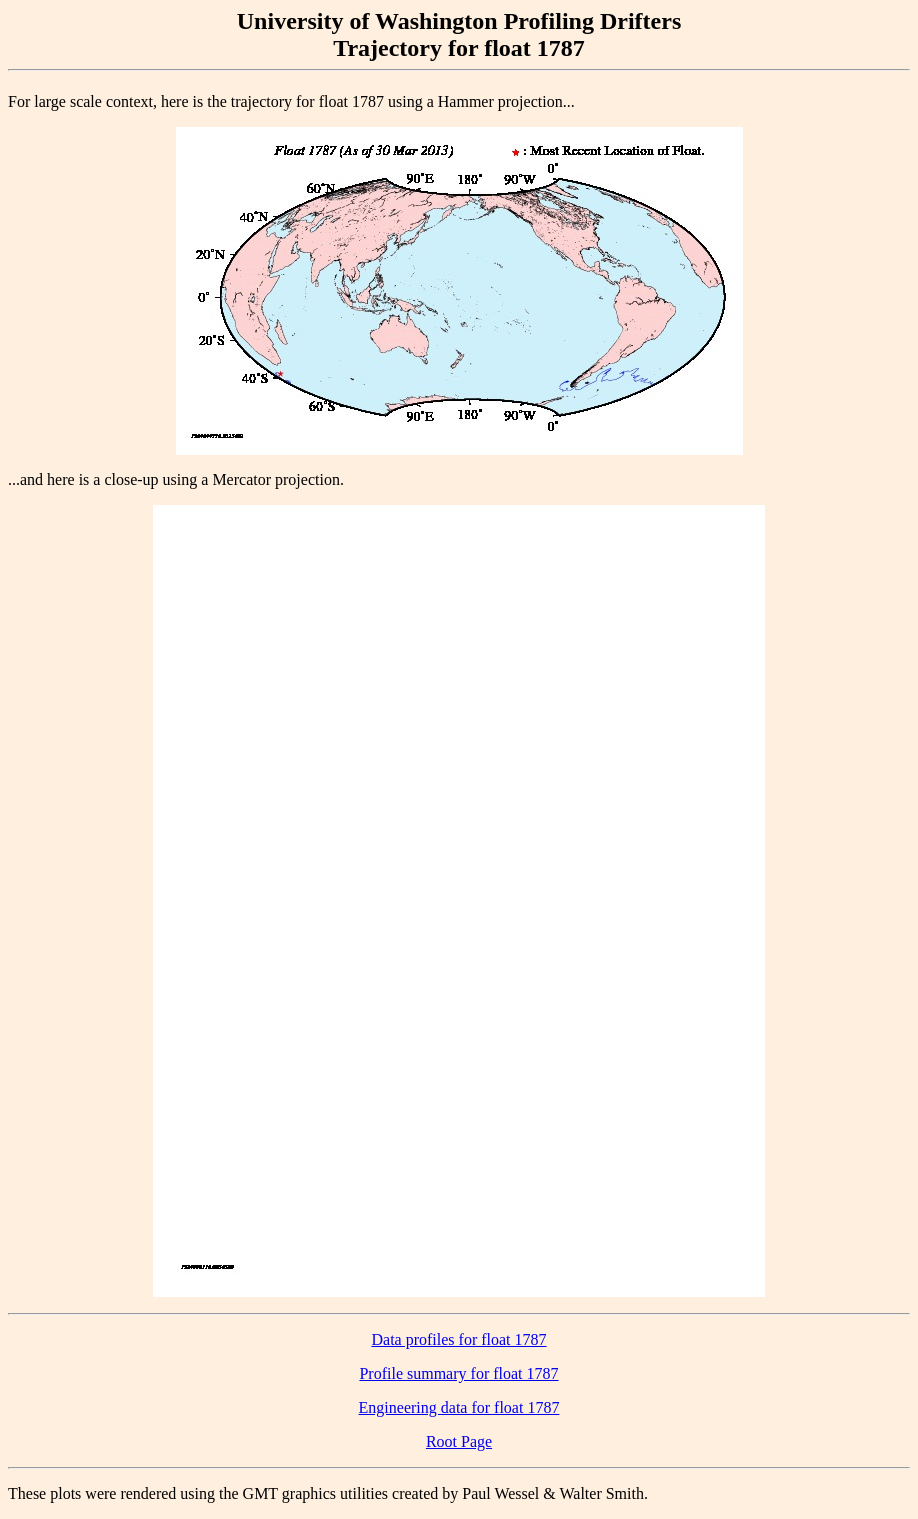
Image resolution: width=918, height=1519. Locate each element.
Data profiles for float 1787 (458, 1339)
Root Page (459, 1441)
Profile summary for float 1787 (458, 1373)
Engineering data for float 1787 (459, 1407)
